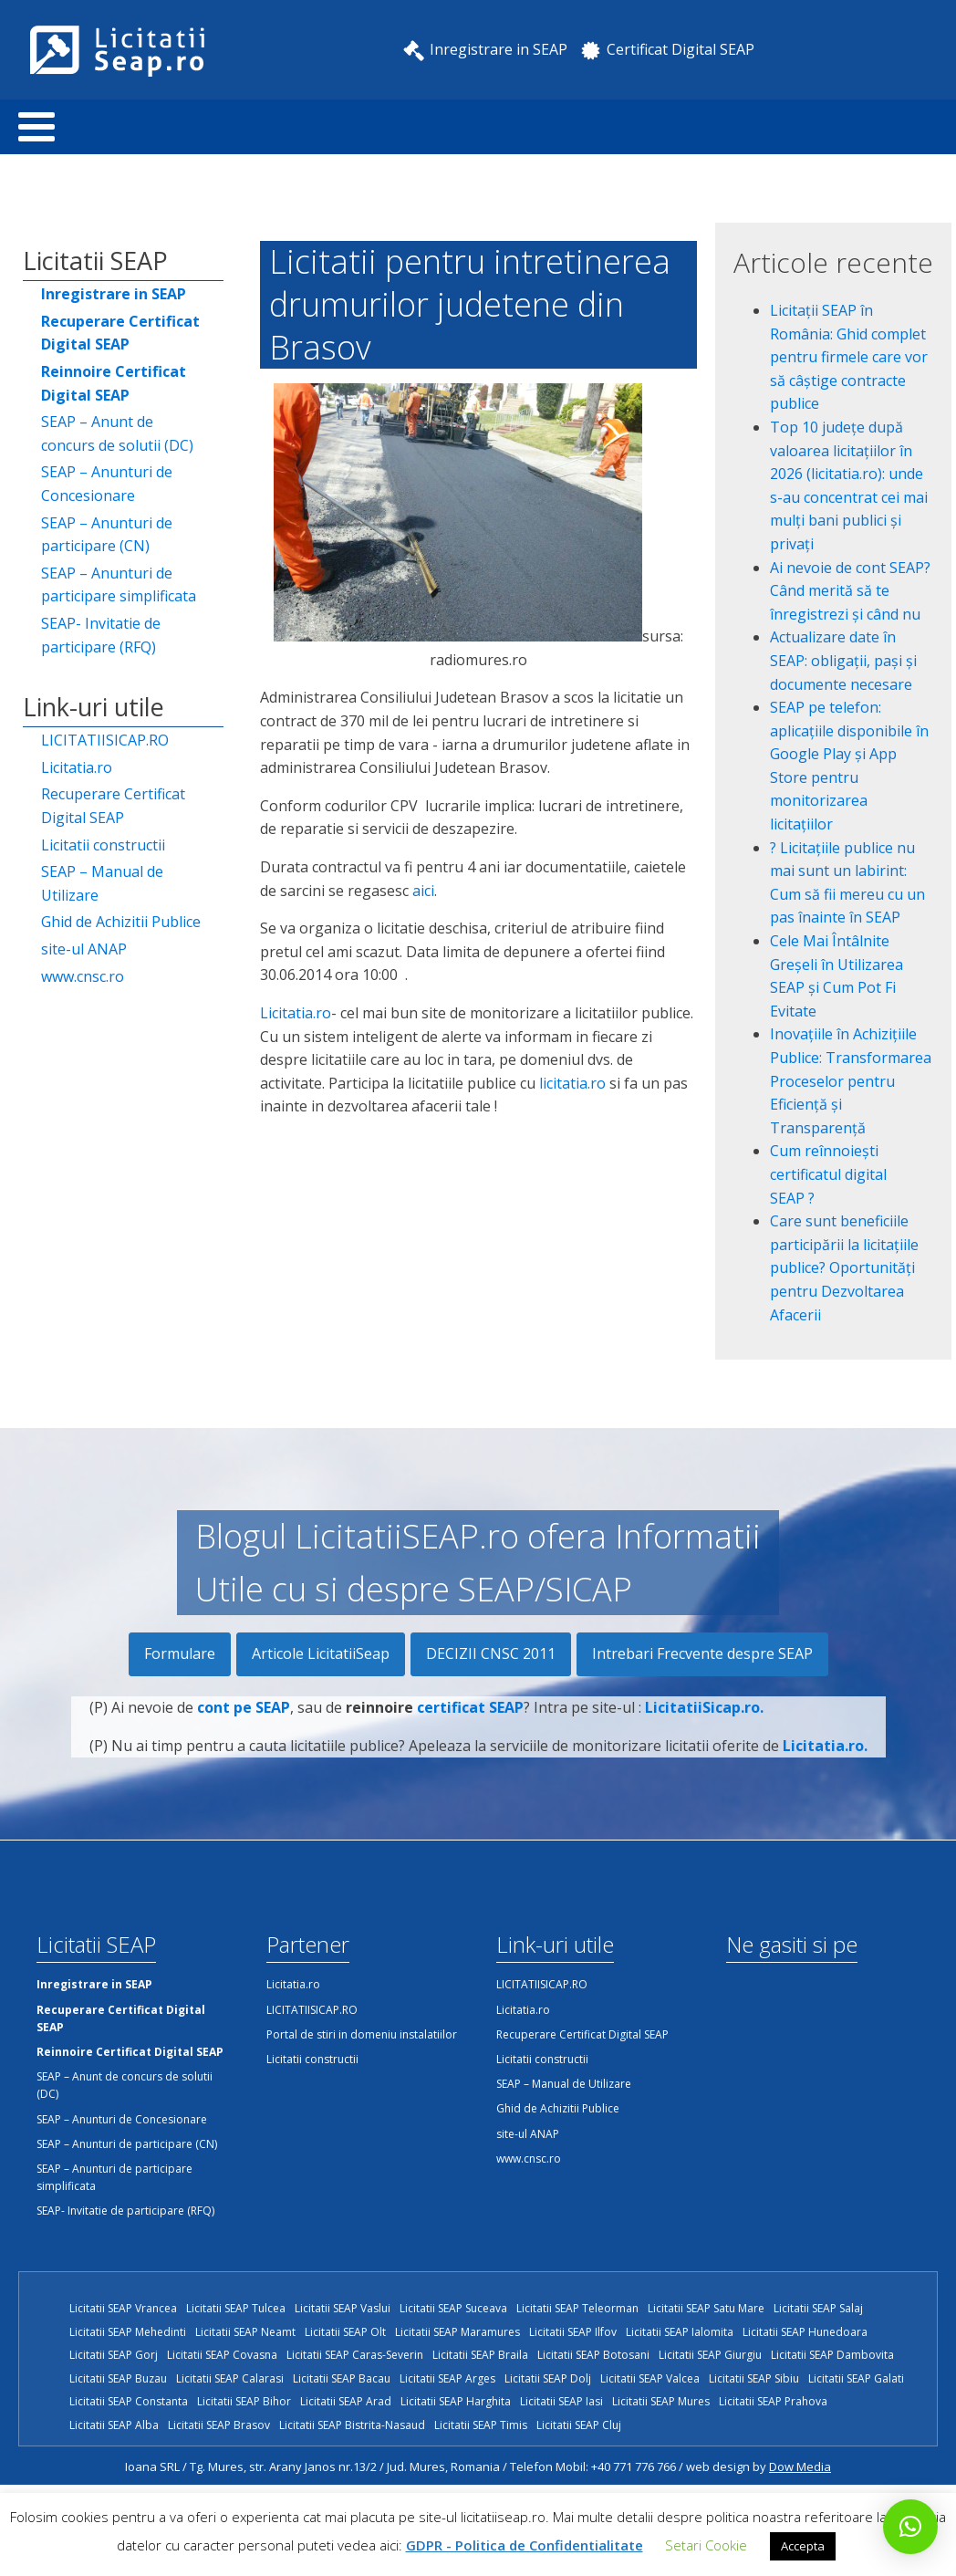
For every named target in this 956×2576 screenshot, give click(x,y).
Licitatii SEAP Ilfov (573, 2332)
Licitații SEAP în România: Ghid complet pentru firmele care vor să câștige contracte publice (849, 356)
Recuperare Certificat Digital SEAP (113, 806)
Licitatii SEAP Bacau (341, 2378)
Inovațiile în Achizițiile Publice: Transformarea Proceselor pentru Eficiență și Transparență (850, 1080)
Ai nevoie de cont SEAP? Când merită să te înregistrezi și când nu (850, 591)
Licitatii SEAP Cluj (578, 2425)
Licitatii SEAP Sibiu (754, 2378)
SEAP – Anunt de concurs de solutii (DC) (117, 433)
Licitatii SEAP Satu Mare (706, 2308)
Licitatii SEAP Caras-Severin (354, 2354)
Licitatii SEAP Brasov (219, 2425)
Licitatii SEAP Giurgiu (710, 2354)
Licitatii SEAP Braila (480, 2354)
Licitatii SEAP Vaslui (342, 2308)
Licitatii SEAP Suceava (453, 2308)
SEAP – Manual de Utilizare (102, 883)
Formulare (179, 1653)
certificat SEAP (470, 1719)
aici (423, 891)
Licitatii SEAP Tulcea (236, 2308)
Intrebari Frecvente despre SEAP (702, 1653)
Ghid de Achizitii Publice (121, 922)
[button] (910, 2526)
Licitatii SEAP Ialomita (679, 2332)
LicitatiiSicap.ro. (704, 1719)
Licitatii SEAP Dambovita (832, 2354)
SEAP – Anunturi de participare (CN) (106, 535)
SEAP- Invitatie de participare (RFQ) (101, 635)
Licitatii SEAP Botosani (593, 2354)
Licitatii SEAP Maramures (457, 2332)
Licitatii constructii (103, 845)
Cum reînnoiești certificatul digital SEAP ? (828, 1174)
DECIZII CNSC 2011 (491, 1653)
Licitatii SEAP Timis (480, 2425)
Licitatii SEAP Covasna (222, 2354)
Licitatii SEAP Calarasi (230, 2378)
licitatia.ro (572, 1083)
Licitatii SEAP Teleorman (577, 2308)
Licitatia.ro (76, 767)
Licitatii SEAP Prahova (773, 2401)
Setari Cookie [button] (706, 2545)
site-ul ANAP (84, 949)
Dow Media (800, 2466)
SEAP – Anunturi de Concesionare (106, 484)
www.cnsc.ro (82, 976)
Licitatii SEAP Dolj (547, 2378)
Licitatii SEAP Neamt (245, 2332)
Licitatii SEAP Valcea (650, 2378)
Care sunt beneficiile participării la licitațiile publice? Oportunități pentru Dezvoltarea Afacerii (844, 1267)
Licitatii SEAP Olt (345, 2332)
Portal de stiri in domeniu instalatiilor (361, 2034)
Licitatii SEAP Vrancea (123, 2308)
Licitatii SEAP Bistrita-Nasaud (352, 2425)
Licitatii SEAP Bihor (244, 2401)
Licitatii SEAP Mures (661, 2401)
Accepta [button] (803, 2546)
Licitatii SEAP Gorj (113, 2354)
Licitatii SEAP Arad (345, 2401)
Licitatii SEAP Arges (447, 2378)
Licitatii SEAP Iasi (561, 2401)
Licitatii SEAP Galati (856, 2378)
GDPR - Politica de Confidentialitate (524, 2545)
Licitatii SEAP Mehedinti (127, 2332)
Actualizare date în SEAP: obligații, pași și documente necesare (843, 660)
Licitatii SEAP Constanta (128, 2401)
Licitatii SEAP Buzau (118, 2378)
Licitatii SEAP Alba (114, 2425)
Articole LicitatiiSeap (321, 1653)
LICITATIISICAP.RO (105, 740)
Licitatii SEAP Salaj (818, 2308)
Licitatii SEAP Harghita (455, 2401)
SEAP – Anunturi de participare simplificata (118, 585)
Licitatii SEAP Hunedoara (805, 2332)
